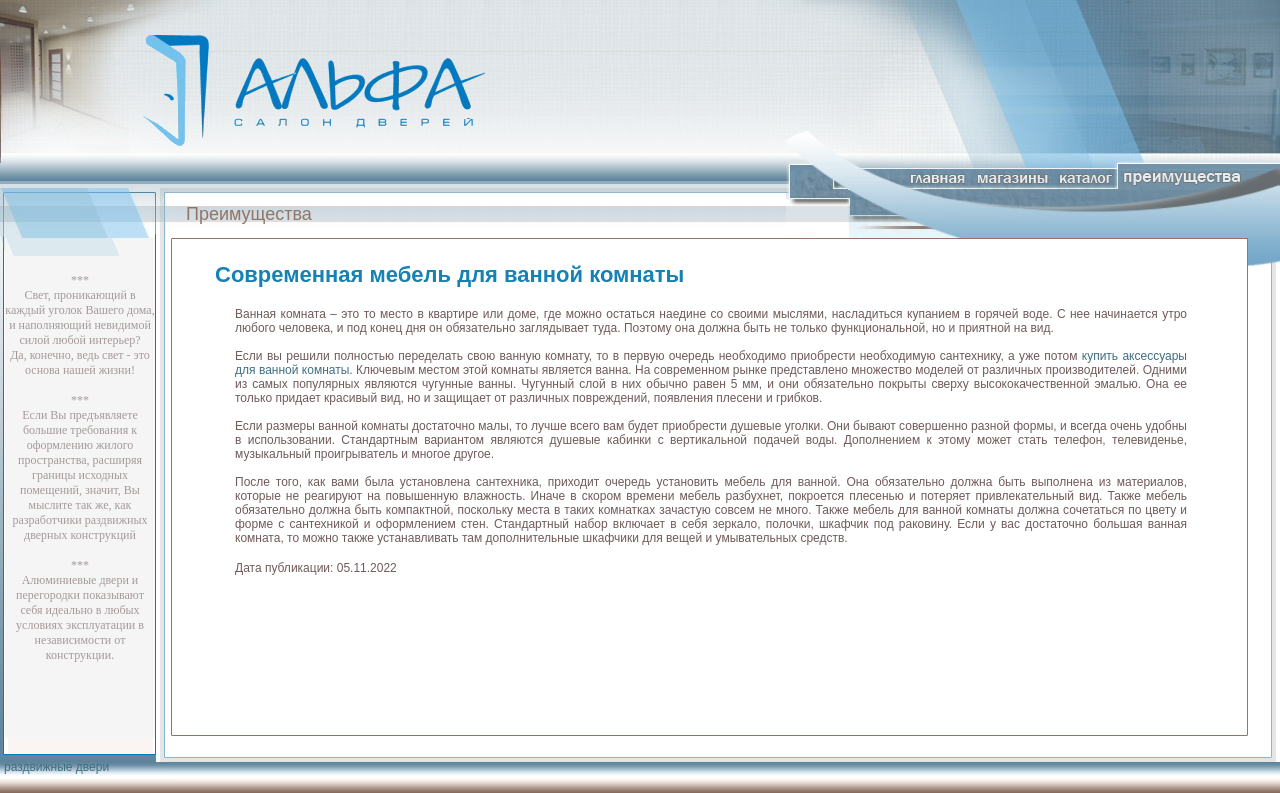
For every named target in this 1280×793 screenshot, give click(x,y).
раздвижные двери (56, 767)
